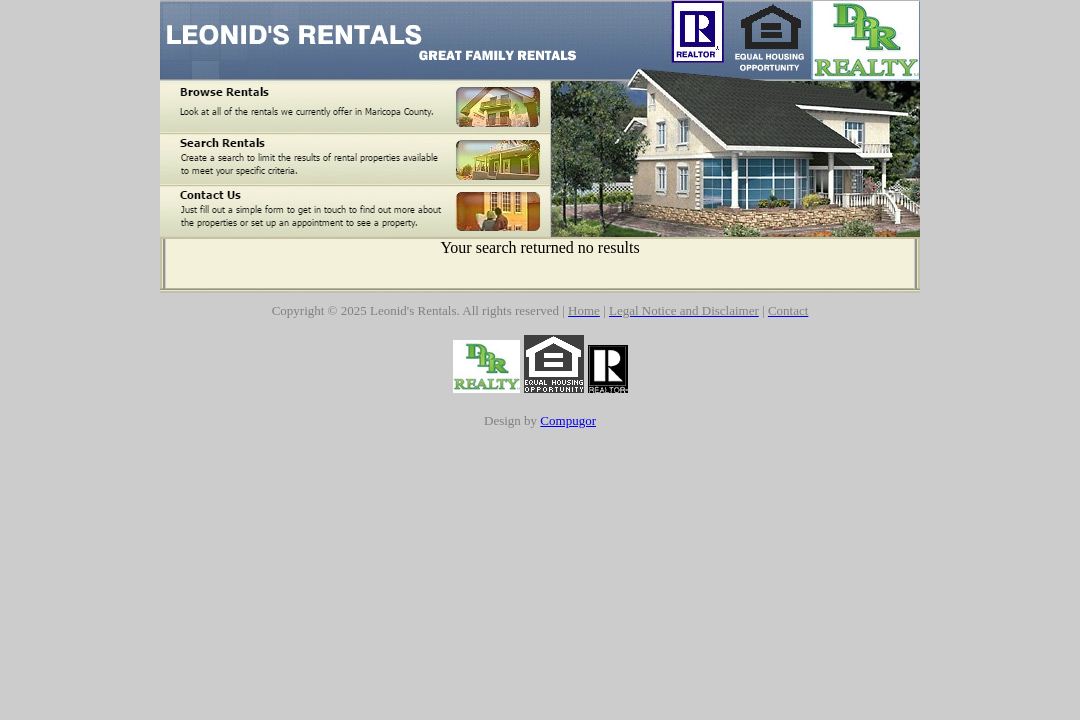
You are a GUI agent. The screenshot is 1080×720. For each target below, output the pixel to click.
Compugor (568, 420)
